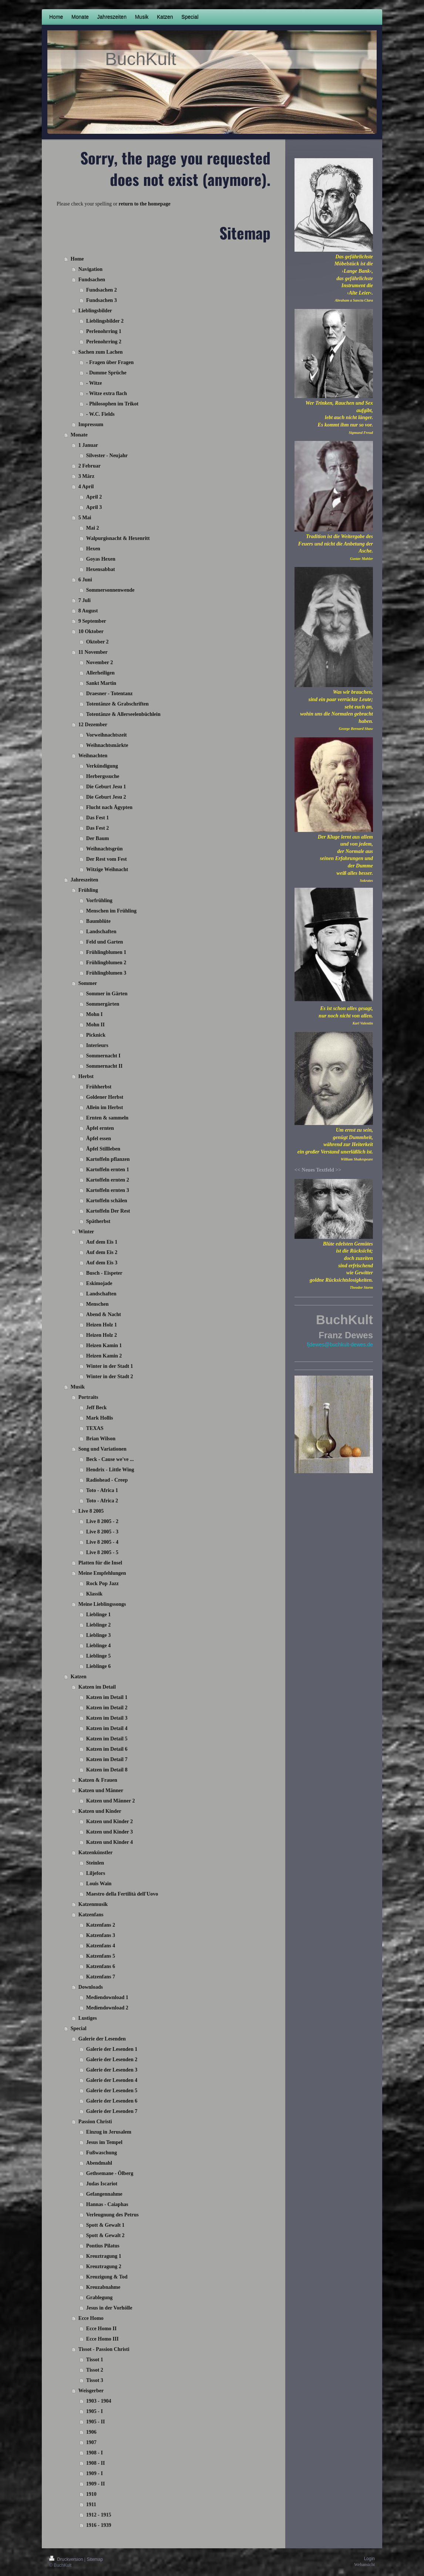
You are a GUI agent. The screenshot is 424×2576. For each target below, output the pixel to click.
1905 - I (94, 2411)
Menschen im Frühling (111, 911)
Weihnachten (93, 755)
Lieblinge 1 (98, 1614)
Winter (86, 1231)
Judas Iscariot (101, 2183)
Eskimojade (99, 1283)
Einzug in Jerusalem (108, 2132)
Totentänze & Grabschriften (117, 704)
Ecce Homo (91, 2318)
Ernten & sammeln (107, 1118)
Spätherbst (98, 1221)
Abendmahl (99, 2163)
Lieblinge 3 (98, 1635)
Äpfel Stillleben (103, 1149)
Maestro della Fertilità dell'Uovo (122, 1894)
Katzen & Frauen (97, 1780)
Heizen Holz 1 (101, 1325)
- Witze (94, 383)
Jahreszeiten (84, 880)
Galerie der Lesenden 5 (112, 2090)
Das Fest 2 (97, 828)
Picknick (95, 1035)
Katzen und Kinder (99, 1811)
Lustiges (87, 2018)
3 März (86, 476)
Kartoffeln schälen (106, 1200)
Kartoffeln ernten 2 (107, 1180)
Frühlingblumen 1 (106, 952)
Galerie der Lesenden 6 (112, 2101)
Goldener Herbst (104, 1097)
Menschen (97, 1304)
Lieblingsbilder (95, 310)
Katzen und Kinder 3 (109, 1832)
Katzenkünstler (95, 1852)
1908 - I (94, 2453)
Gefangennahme (104, 2194)
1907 (91, 2442)
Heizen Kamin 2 (104, 1356)
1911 (91, 2504)
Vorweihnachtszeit (106, 735)
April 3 (94, 507)
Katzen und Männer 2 (110, 1801)
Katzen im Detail (97, 1687)
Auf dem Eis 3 (101, 1262)
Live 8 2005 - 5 (102, 1552)
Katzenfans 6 (100, 1966)
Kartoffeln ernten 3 (107, 1190)
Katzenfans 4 (100, 1945)
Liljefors (95, 1873)
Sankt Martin (101, 683)
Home (77, 259)
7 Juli (84, 600)
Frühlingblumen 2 (106, 962)
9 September (92, 621)
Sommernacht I (103, 1055)
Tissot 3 (94, 2380)
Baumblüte (98, 921)
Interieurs (97, 1045)
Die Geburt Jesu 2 (106, 797)
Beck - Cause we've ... (110, 1459)
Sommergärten (102, 1004)
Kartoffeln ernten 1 (107, 1169)
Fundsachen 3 (101, 300)
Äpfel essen (98, 1138)
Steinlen (95, 1863)
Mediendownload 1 (107, 1997)
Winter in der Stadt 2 (109, 1376)
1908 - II (95, 2463)
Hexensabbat (100, 569)
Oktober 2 (97, 642)
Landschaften (101, 931)
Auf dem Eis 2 (101, 1252)
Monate (79, 435)
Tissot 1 (94, 2359)
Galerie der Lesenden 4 (112, 2080)
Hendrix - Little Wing (110, 1469)
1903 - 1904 (98, 2401)
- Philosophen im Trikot (112, 404)
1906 (91, 2432)
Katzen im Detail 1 (107, 1697)
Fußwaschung (101, 2152)
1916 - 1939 (98, 2525)
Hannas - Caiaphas (107, 2204)
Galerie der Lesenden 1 (112, 2049)
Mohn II (95, 1024)
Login (369, 2558)
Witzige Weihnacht (107, 869)
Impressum (90, 424)
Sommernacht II (104, 1066)
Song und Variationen (102, 1449)
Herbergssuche (102, 776)
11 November (93, 652)
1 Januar (88, 445)
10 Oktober (91, 631)
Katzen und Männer (100, 1790)
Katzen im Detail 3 (107, 1718)
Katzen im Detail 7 (107, 1759)
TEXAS (95, 1428)
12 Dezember (92, 724)
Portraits (88, 1397)
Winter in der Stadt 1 (109, 1366)
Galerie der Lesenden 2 (112, 2059)
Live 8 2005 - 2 (102, 1521)
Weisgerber (91, 2390)
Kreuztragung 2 (103, 2266)
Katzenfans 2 (100, 1925)
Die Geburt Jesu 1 (106, 786)
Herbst (86, 1076)
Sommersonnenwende (110, 590)
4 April (86, 486)
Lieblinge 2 (98, 1625)
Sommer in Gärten (107, 993)
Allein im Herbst (104, 1107)
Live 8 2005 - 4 (102, 1542)
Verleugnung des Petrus (112, 2215)
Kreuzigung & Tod (107, 2277)
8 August (88, 611)
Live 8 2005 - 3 (102, 1532)
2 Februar (89, 466)
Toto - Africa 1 (102, 1490)
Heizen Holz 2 (101, 1335)
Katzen (79, 1676)
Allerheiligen (100, 673)
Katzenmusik (93, 1904)
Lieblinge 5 (98, 1656)
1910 (91, 2494)
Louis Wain (99, 1883)
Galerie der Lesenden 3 (112, 2070)
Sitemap (95, 2559)
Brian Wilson (100, 1438)
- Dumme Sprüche (106, 372)
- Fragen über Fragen (110, 362)
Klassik (94, 1594)
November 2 (99, 662)
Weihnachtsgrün (104, 849)
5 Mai (84, 517)
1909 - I (94, 2473)
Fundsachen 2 (101, 290)
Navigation (90, 269)
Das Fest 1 (97, 817)
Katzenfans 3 (100, 1935)
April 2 (94, 497)
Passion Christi (95, 2121)
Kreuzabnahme (103, 2287)
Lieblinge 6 (98, 1666)
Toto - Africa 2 (102, 1500)
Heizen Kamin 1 (104, 1345)
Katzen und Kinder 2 (109, 1821)
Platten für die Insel (100, 1563)
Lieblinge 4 (98, 1645)
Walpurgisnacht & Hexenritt (118, 538)
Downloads (90, 1987)
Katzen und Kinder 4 (109, 1842)
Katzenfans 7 (100, 1976)
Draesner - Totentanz (109, 693)
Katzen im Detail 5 (107, 1738)
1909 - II (95, 2484)
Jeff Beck (96, 1407)
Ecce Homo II (101, 2328)
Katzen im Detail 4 (107, 1728)
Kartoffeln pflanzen (108, 1159)
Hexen (93, 548)
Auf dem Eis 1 (101, 1242)
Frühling (88, 890)
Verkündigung (102, 766)
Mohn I (94, 1014)
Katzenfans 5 (100, 1956)
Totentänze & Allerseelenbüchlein (123, 714)
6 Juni (85, 579)
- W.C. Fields (100, 414)
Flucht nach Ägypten (109, 807)
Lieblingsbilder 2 (105, 321)
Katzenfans (91, 1914)
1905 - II (95, 2421)
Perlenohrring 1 (103, 331)
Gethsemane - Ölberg (110, 2173)
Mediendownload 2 (107, 2008)
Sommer (87, 983)
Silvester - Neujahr (107, 455)
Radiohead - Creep (107, 1480)
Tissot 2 (94, 2370)
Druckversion (66, 2559)
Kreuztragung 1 (103, 2256)
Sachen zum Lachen (100, 352)
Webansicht (364, 2564)
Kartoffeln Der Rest (108, 1211)
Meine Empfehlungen (102, 1573)
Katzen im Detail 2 (107, 1707)
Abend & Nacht (103, 1314)
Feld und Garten (104, 942)
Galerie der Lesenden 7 (112, 2111)
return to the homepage (145, 204)
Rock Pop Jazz (102, 1583)
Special (79, 2028)
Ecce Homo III (102, 2339)
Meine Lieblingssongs (102, 1604)
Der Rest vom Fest (106, 859)
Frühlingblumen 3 (106, 973)
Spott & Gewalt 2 (105, 2235)
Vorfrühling (99, 900)
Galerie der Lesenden (102, 2039)
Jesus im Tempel (104, 2142)
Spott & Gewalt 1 (105, 2225)
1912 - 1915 (98, 2515)
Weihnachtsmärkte (107, 745)
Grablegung (99, 2297)
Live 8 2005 (91, 1511)
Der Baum (97, 838)
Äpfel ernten (100, 1128)
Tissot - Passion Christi (103, 2349)
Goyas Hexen (100, 559)
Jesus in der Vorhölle (109, 2308)
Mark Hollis (99, 1418)
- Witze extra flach (106, 393)
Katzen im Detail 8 (107, 1770)
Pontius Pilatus (103, 2246)
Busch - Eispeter (104, 1273)
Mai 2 (92, 528)
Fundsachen (91, 279)
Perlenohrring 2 (103, 341)
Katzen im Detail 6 (107, 1749)
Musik (78, 1387)
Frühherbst (98, 1087)
